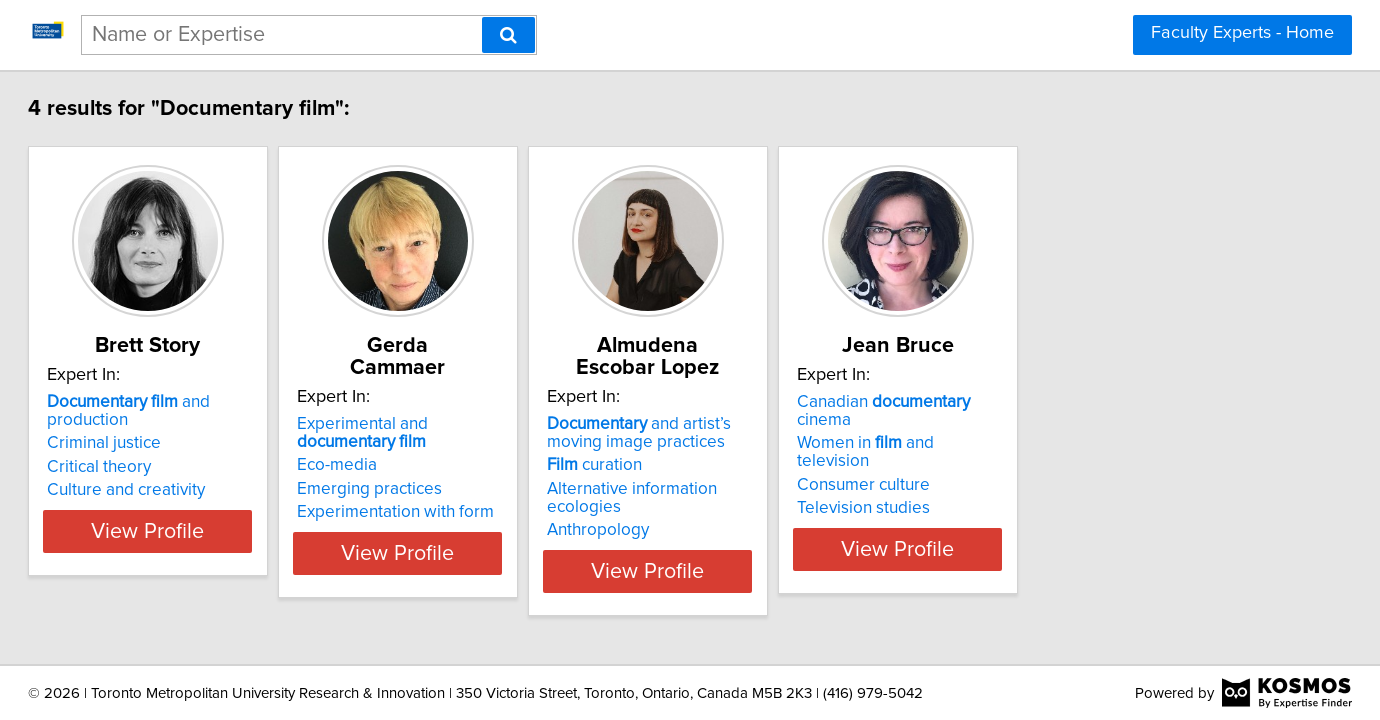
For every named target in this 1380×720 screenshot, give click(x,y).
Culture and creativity (188, 494)
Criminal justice (166, 447)
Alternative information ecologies (833, 489)
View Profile (235, 553)
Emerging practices (481, 489)
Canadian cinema (1124, 424)
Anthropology (760, 512)
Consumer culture (1075, 471)
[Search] (508, 35)
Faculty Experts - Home (1242, 33)
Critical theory (161, 471)
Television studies (1075, 494)
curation (756, 465)
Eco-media (449, 465)
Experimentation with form (507, 512)
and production (233, 424)
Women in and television (1115, 447)
